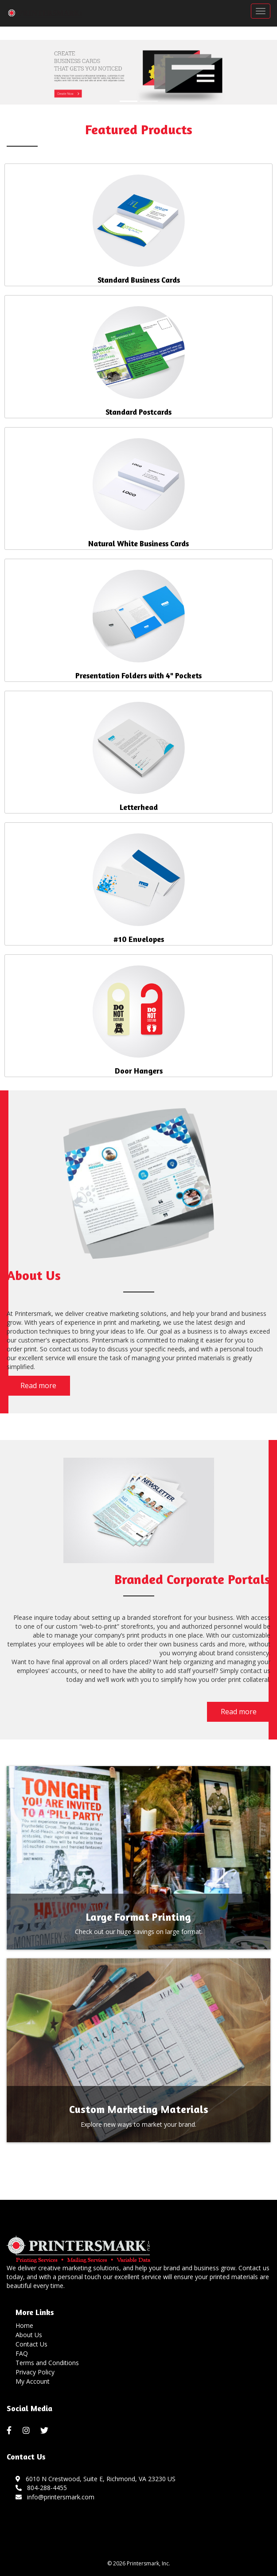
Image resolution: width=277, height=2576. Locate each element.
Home (24, 2325)
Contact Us (31, 2344)
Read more (38, 1385)
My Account (33, 2381)
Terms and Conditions (47, 2362)
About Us (29, 2335)
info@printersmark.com (55, 2497)
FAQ (22, 2353)
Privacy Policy (35, 2372)
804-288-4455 (41, 2487)
